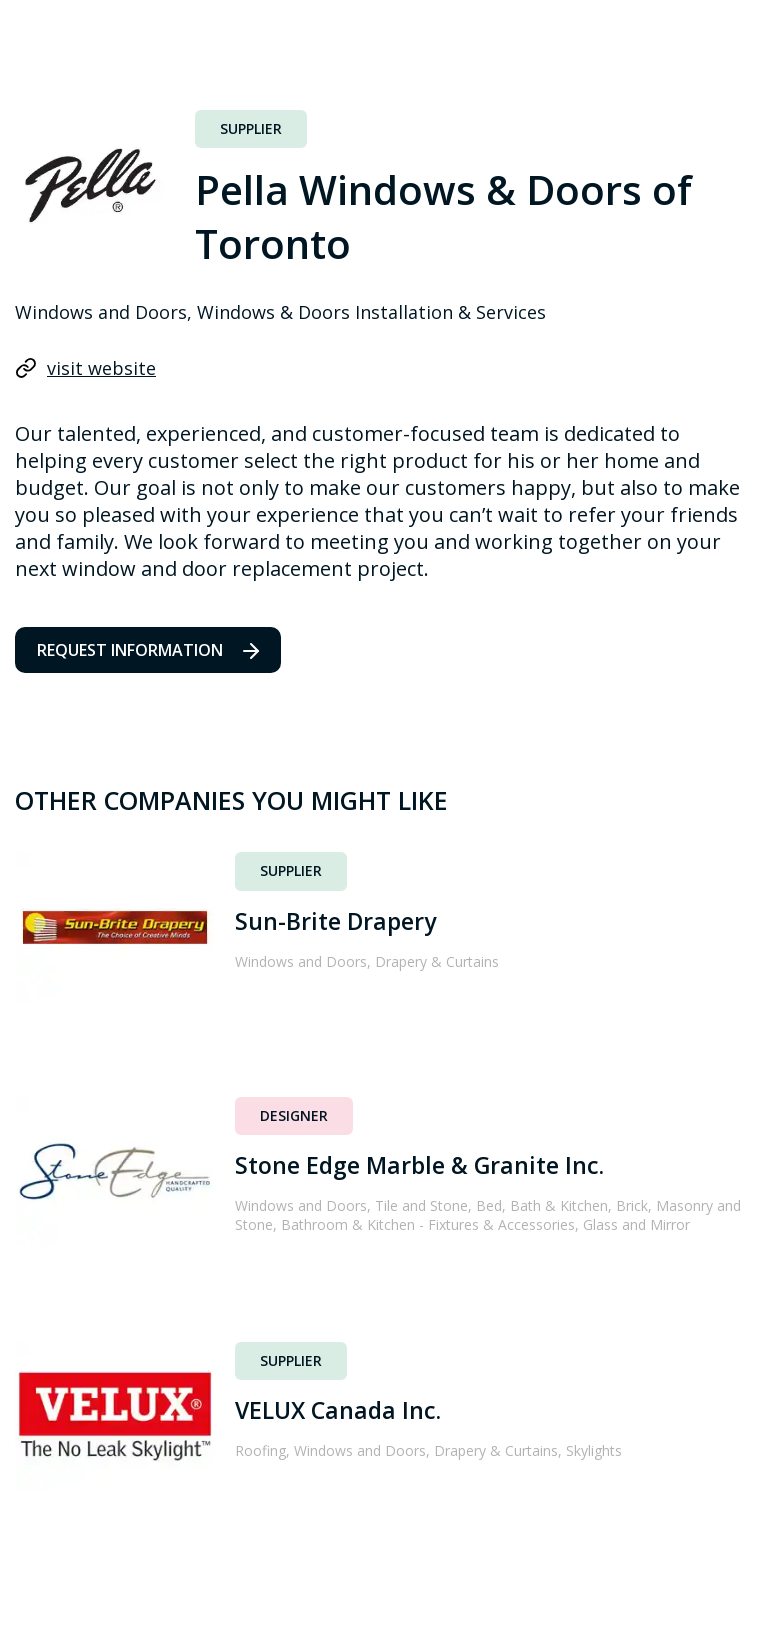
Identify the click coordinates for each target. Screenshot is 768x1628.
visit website (85, 368)
